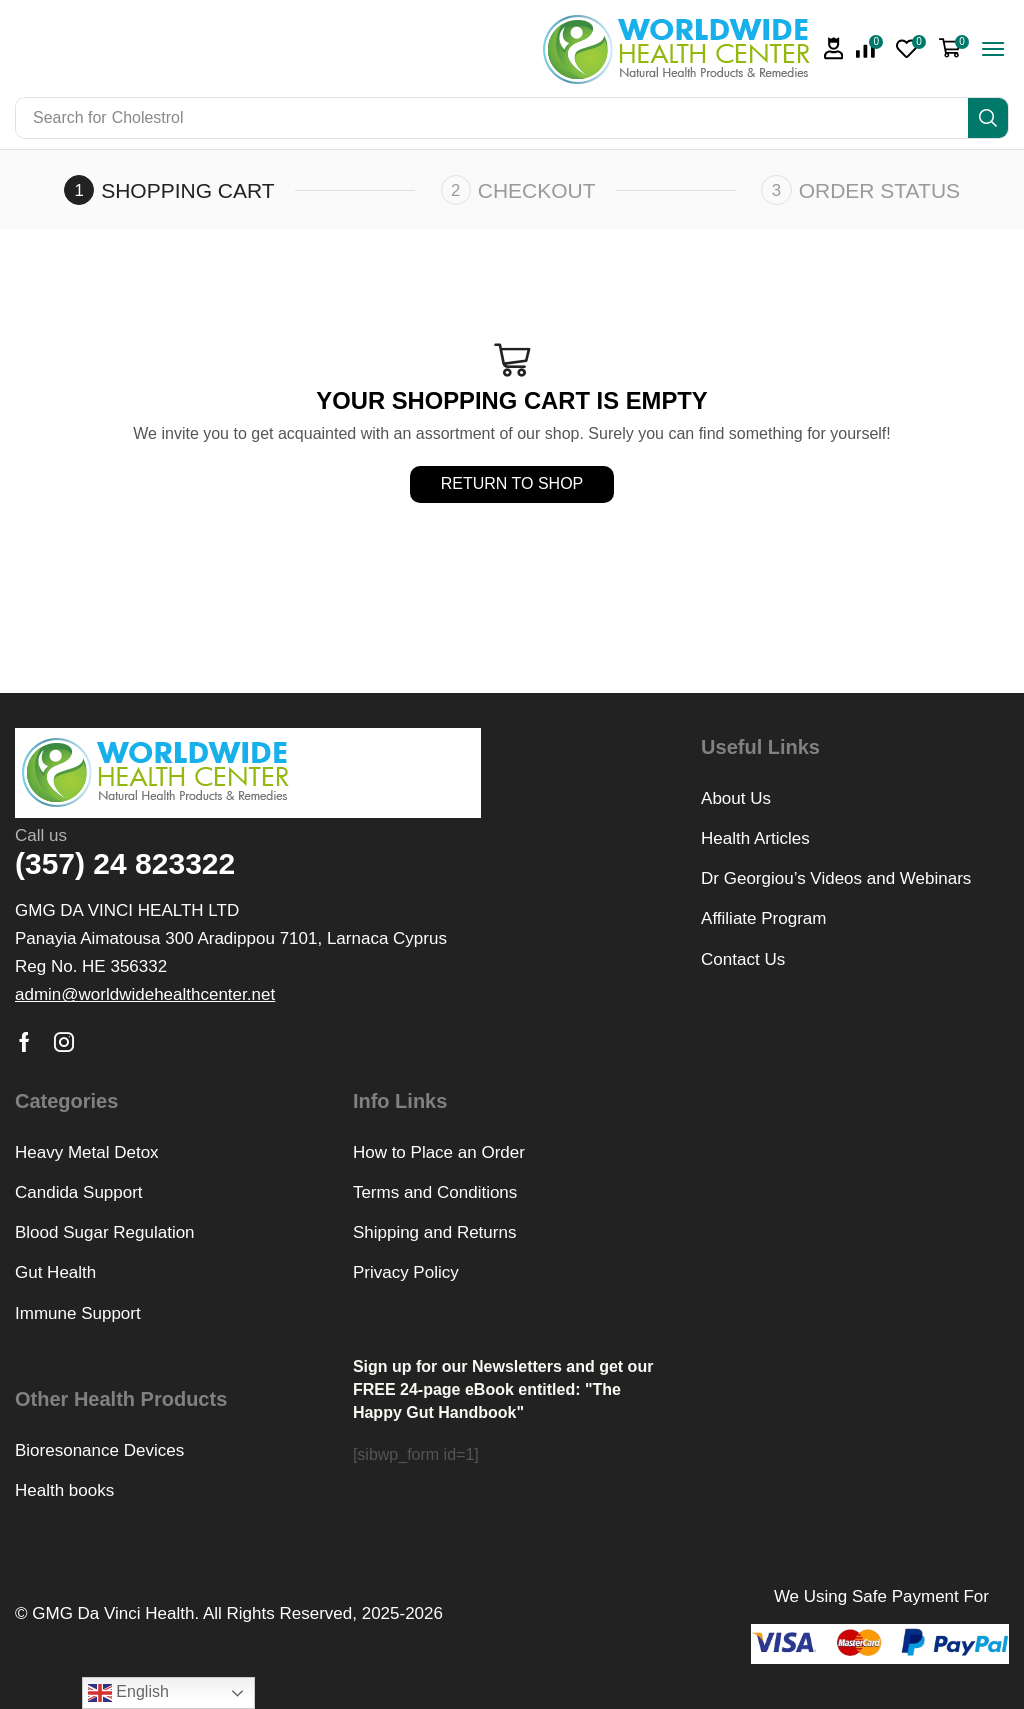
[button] (834, 48)
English (128, 1693)
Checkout (537, 190)
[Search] (988, 118)
